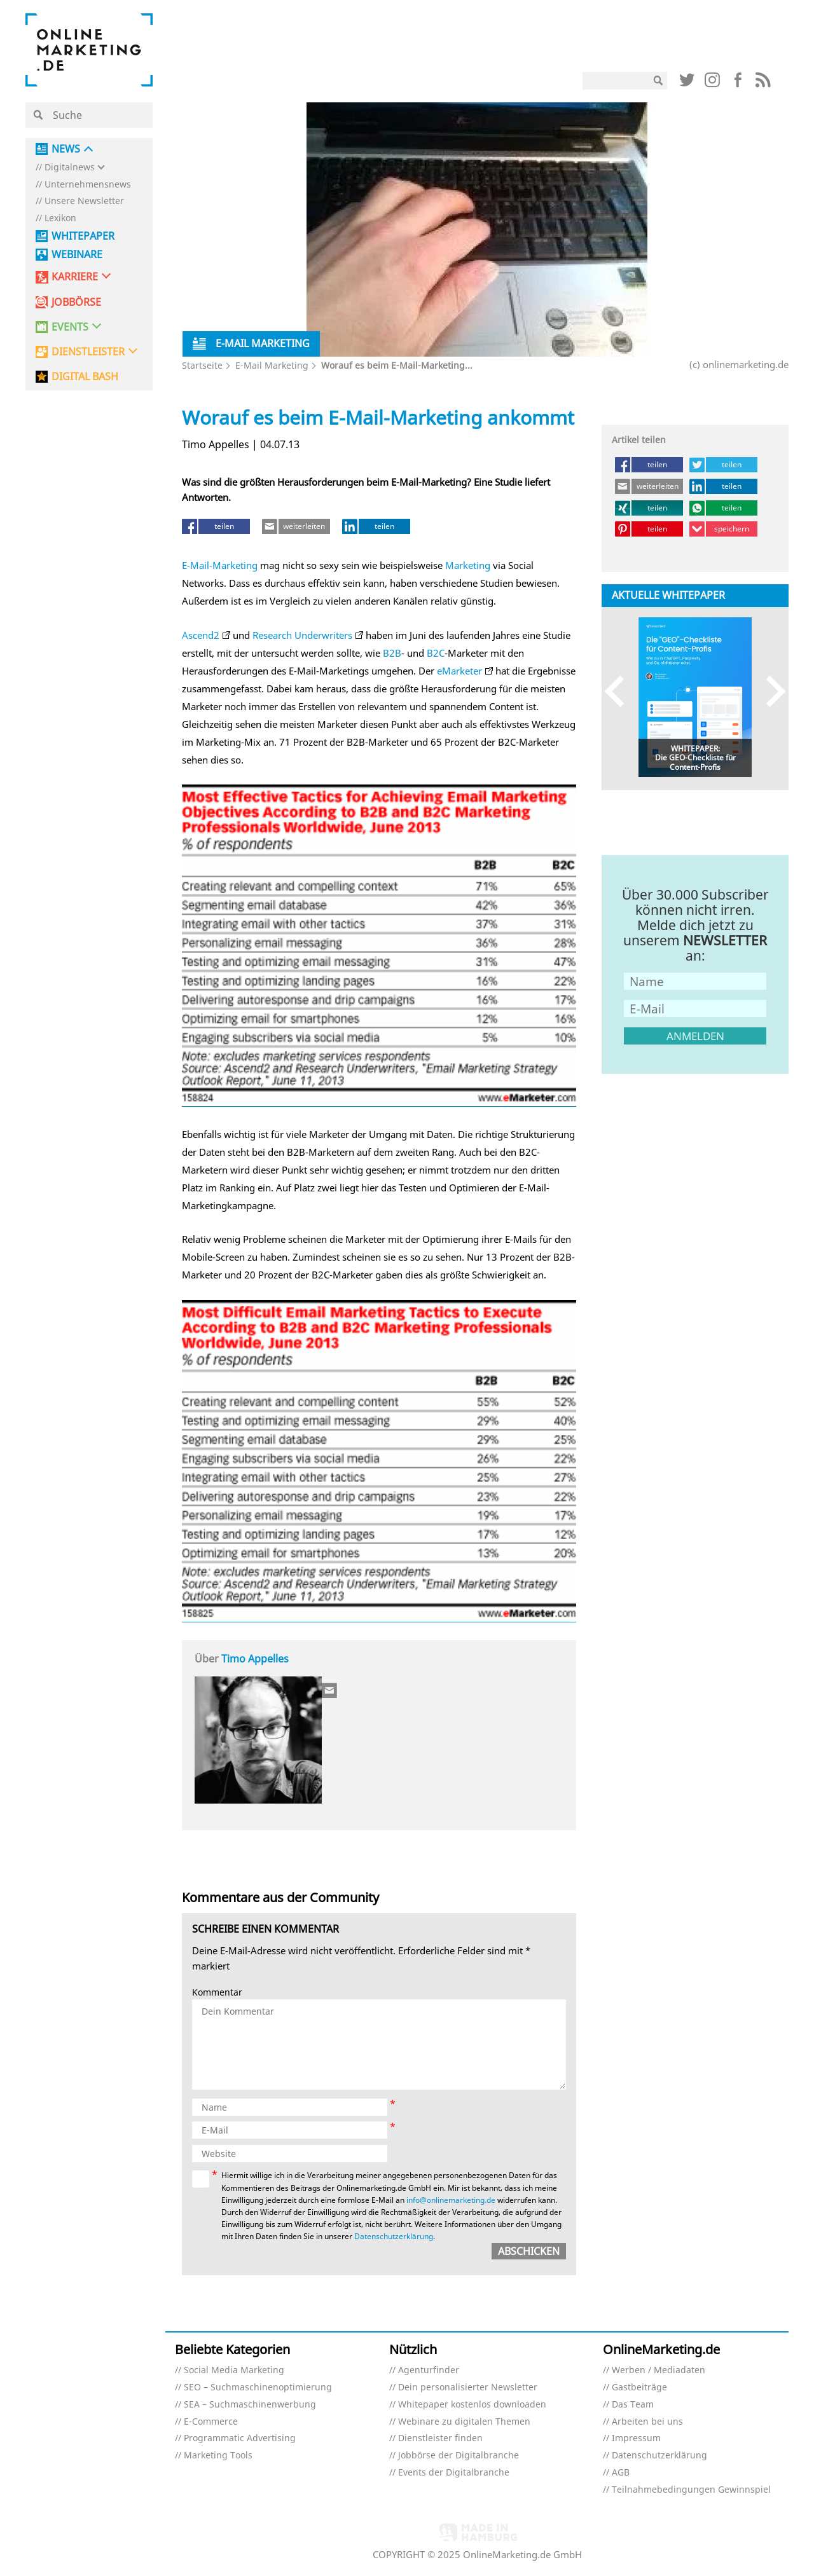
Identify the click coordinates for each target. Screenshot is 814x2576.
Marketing (467, 565)
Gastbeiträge (639, 2387)
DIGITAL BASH (85, 377)
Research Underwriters (302, 635)
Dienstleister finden (440, 2438)
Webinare (77, 255)
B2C (436, 653)
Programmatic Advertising (240, 2438)
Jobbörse (76, 302)
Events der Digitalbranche (453, 2472)
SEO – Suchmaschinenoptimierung (258, 2387)
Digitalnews (70, 167)
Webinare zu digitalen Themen (464, 2421)
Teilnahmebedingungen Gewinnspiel (691, 2489)
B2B (392, 653)
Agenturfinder (428, 2370)
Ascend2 (200, 635)
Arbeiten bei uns (647, 2421)
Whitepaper (83, 236)
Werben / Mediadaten (658, 2370)
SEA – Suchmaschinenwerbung (250, 2404)
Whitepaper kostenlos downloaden (472, 2404)
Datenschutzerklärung (393, 2236)
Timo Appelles (255, 1659)
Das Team (633, 2404)
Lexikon (60, 218)
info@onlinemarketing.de (450, 2200)
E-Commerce (211, 2421)
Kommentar (217, 1992)
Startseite (202, 365)
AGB (621, 2472)
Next (769, 690)
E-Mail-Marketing (220, 565)
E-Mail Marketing (271, 365)
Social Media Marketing (234, 2370)
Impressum (636, 2438)
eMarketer (459, 670)
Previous (620, 690)
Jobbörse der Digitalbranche (458, 2455)
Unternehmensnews (88, 184)
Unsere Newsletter (84, 201)
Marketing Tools (218, 2455)
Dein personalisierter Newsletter (467, 2387)
